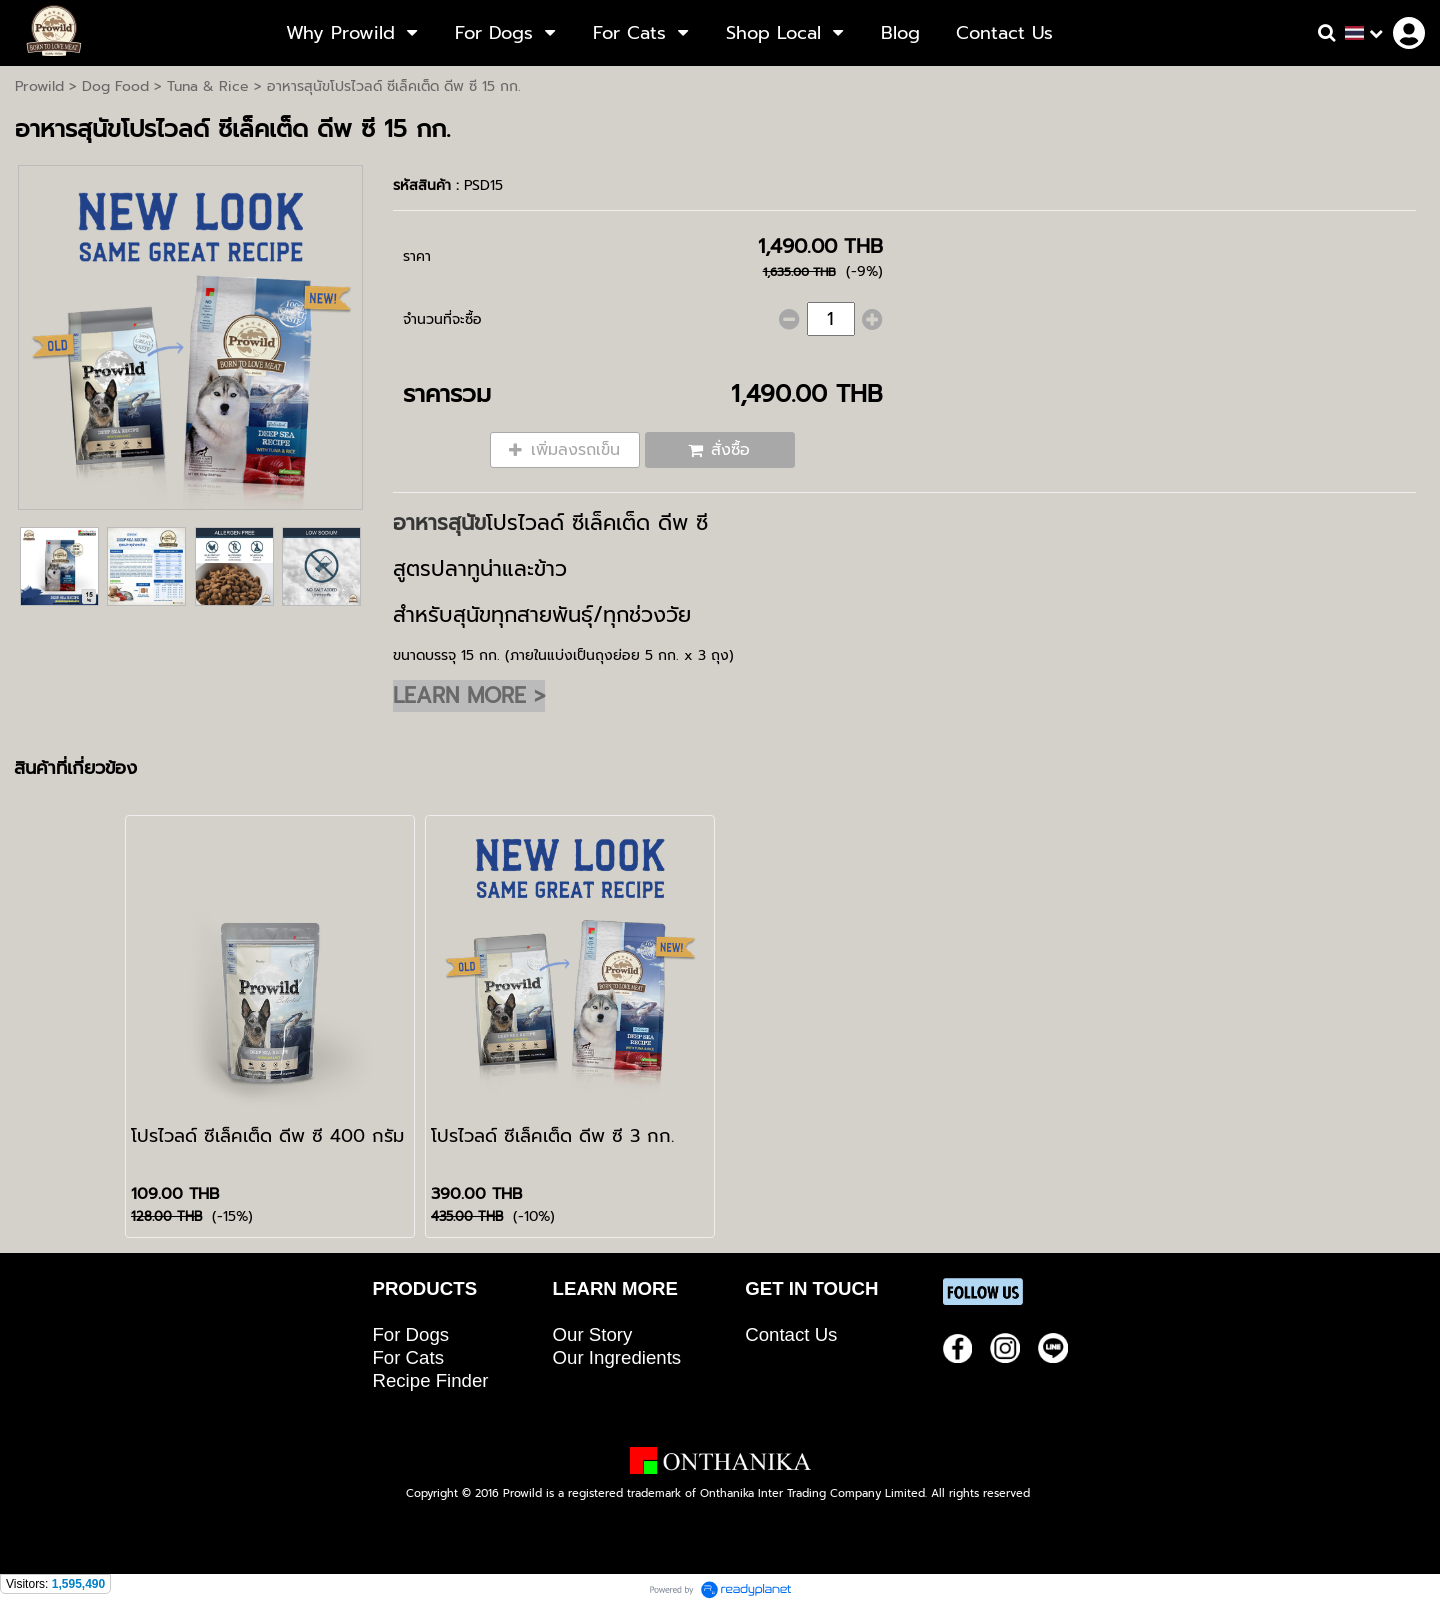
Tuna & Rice (208, 86)
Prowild (39, 86)
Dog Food (115, 86)
